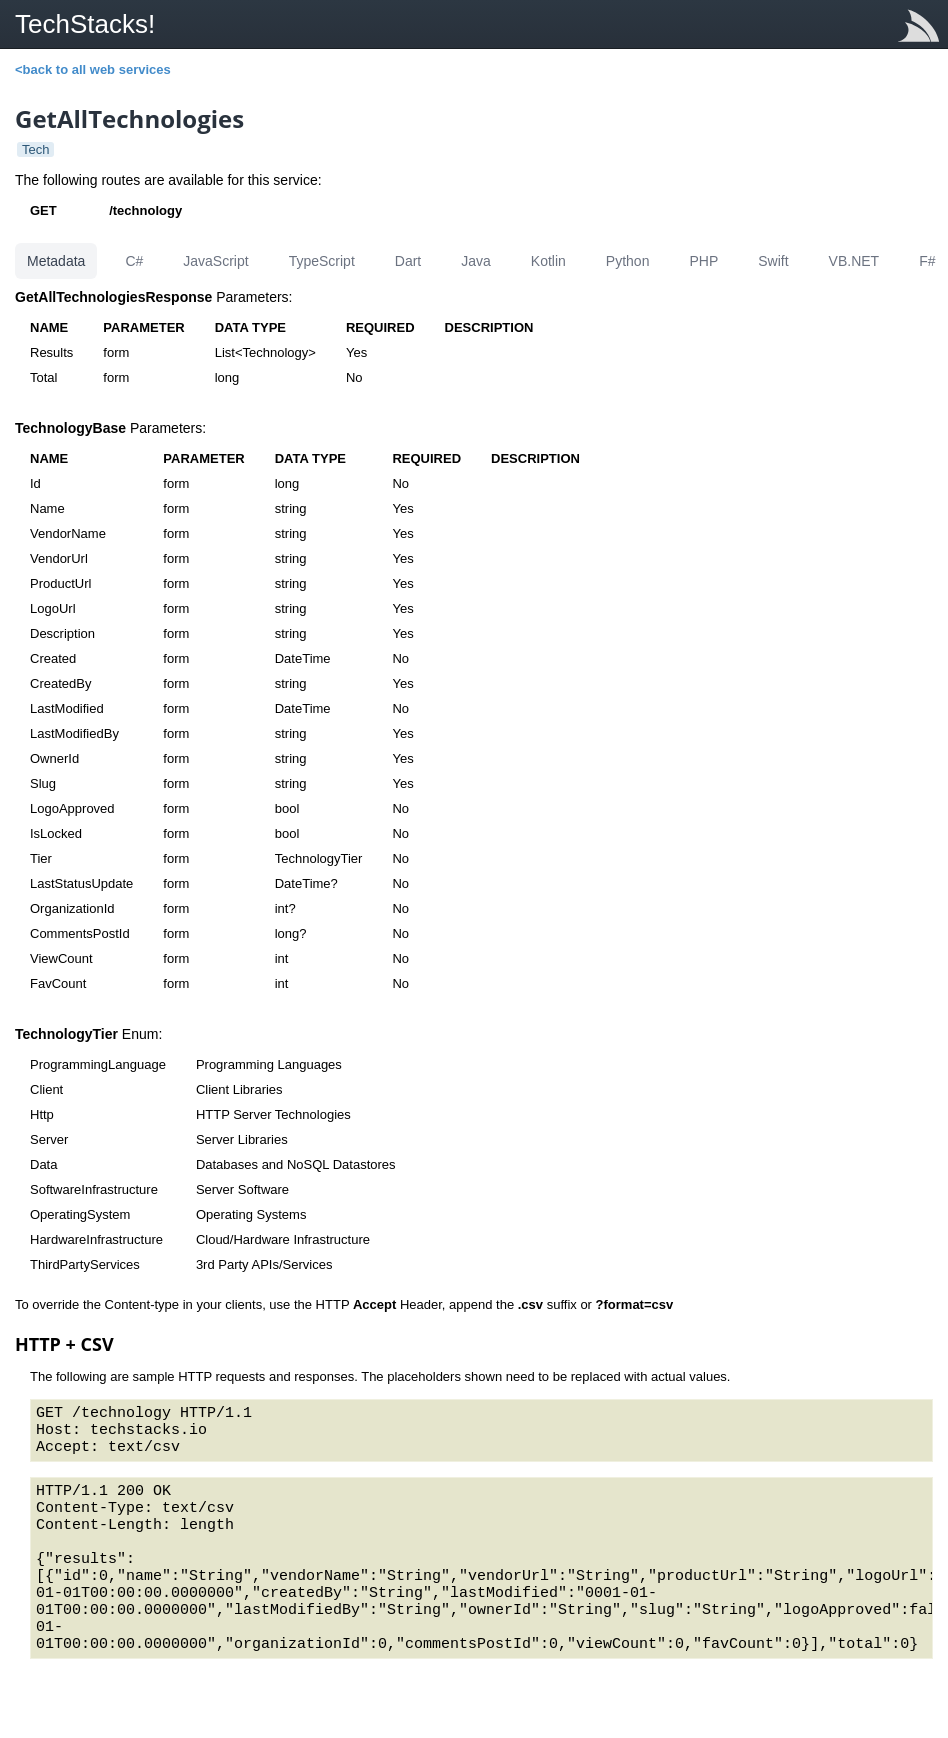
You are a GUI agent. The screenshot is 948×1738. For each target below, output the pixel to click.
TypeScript (322, 261)
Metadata (56, 261)
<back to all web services (93, 69)
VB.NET (854, 261)
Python (628, 261)
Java (476, 261)
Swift (773, 261)
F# (927, 261)
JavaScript (215, 261)
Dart (408, 261)
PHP (703, 261)
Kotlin (548, 261)
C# (134, 261)
